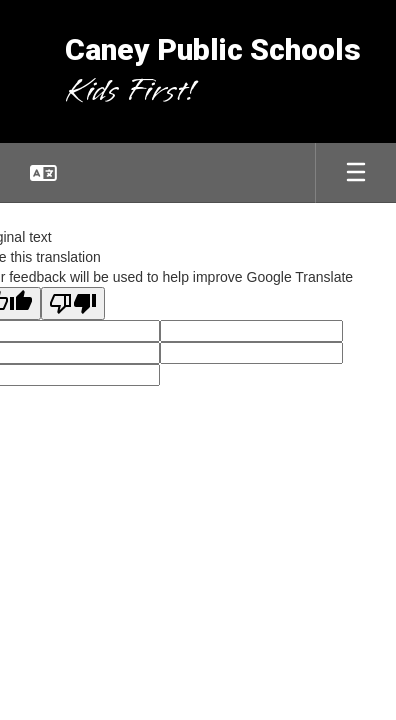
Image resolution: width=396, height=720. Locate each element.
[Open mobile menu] (356, 173)
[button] (43, 173)
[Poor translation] (73, 303)
